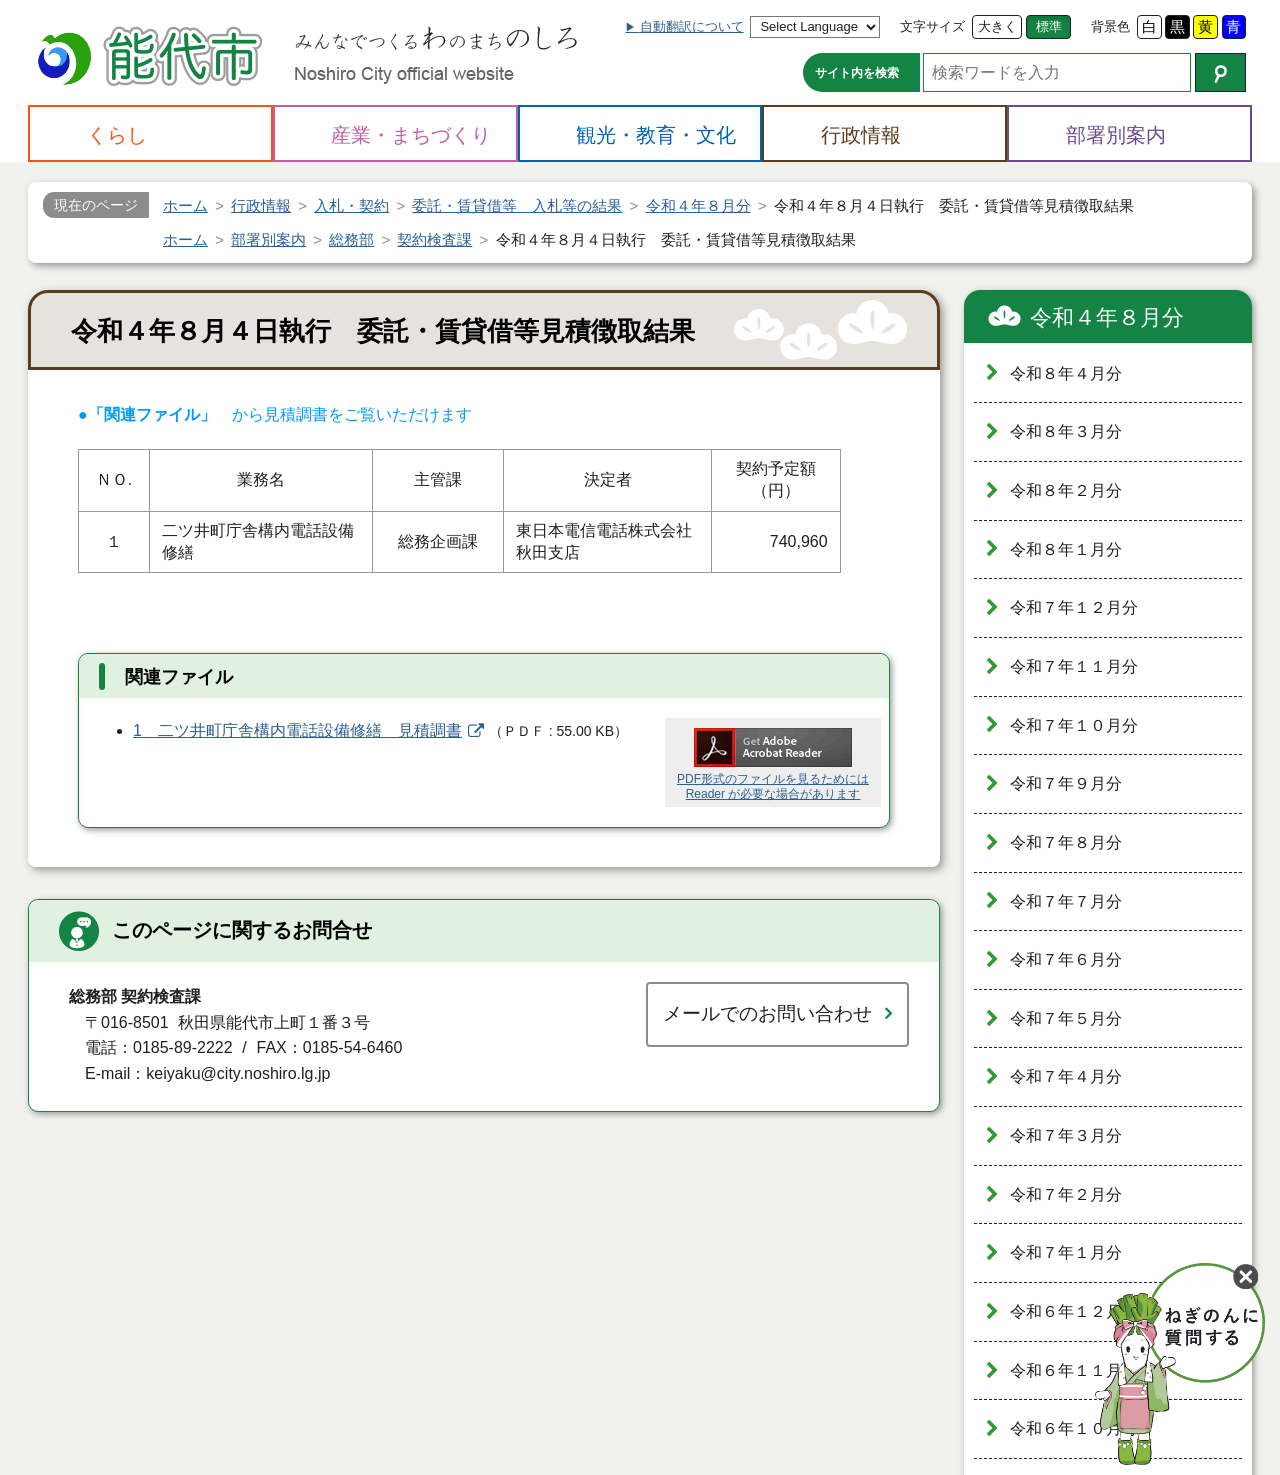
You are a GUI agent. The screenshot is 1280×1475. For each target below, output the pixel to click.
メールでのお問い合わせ (767, 1013)
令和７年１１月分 (1074, 666)
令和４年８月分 (1107, 317)
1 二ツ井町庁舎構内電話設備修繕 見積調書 (297, 730)
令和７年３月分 (1066, 1135)
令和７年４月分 (1066, 1076)
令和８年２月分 (1066, 490)
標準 (1049, 26)
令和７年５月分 (1066, 1018)
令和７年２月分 (1066, 1194)
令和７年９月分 (1066, 783)
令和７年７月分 (1066, 901)
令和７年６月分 (1066, 959)
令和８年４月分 (1066, 373)
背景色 (1110, 26)
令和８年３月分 (1066, 431)
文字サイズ (932, 26)
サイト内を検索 (857, 73)
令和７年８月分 (1066, 842)
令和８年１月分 (1066, 549)
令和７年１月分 (1066, 1252)
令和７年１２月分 (1074, 607)
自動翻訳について (692, 26)
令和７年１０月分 (1074, 725)
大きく (997, 26)
